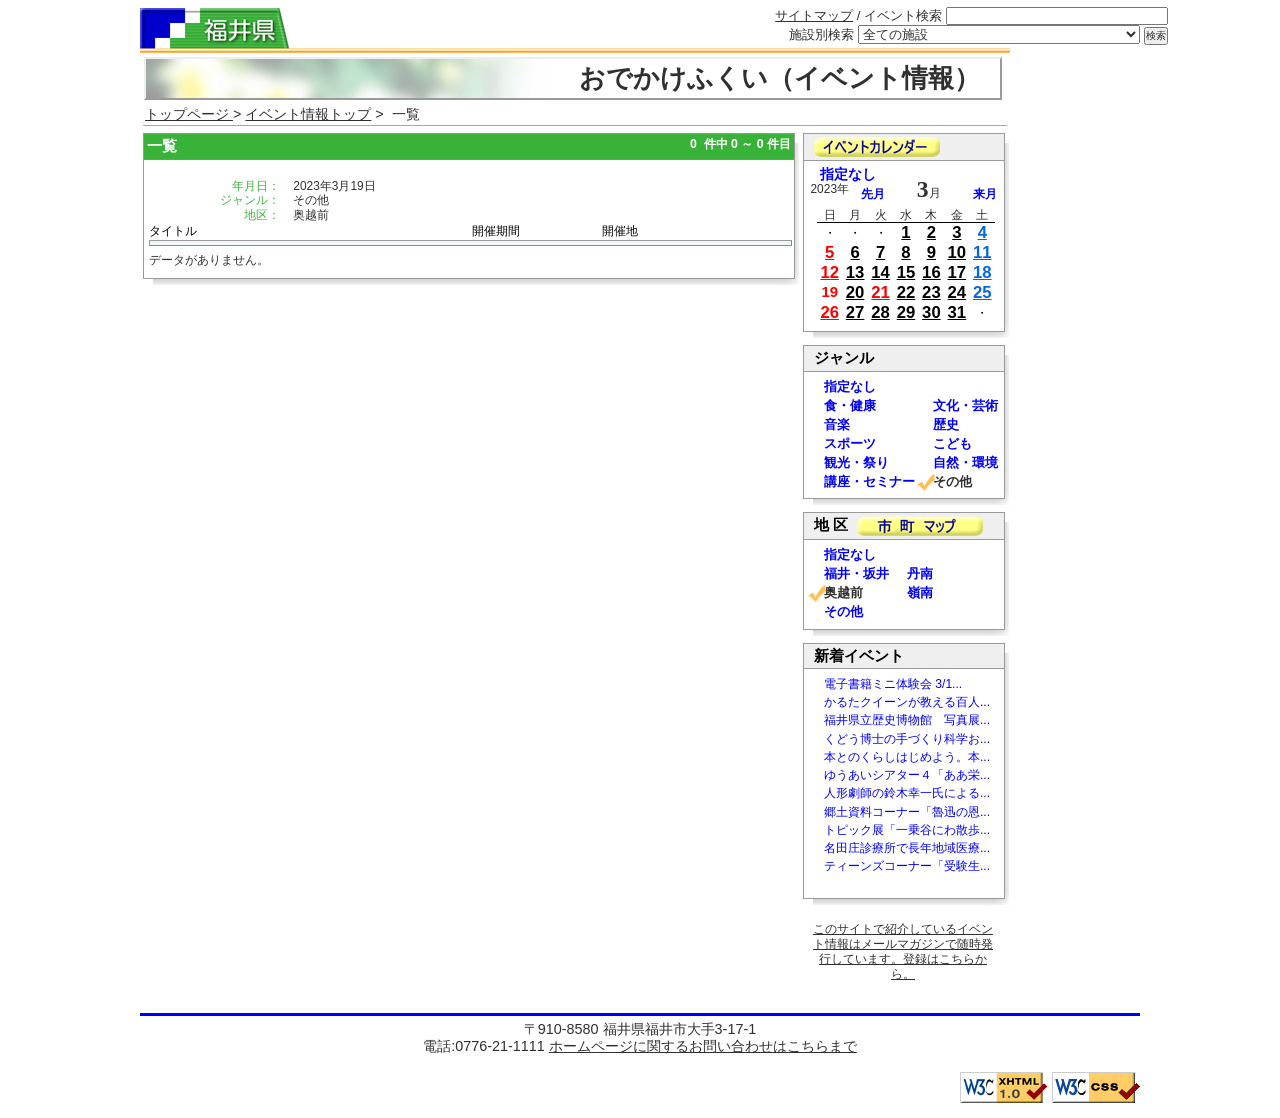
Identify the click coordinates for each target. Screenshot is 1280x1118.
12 (829, 272)
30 (931, 312)
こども (952, 443)
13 (855, 272)
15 (906, 272)
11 (982, 252)
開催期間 (496, 231)
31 (957, 312)
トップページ (189, 114)
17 (957, 272)
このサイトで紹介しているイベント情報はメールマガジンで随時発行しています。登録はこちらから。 (903, 951)
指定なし (848, 174)
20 (855, 292)
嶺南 (920, 592)
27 (855, 312)
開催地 (620, 231)
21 (880, 292)
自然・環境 (965, 462)
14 (880, 272)
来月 (985, 194)
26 (829, 312)
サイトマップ (814, 15)
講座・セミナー (869, 481)
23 (931, 292)
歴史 (946, 424)
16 (931, 272)
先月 (873, 194)
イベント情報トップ (308, 114)
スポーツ (850, 443)
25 (982, 292)
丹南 (920, 573)
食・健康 (850, 405)
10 (957, 252)
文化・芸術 (965, 405)
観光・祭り (856, 462)
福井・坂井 (856, 573)
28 (880, 312)
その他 (843, 611)
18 (982, 272)
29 (906, 312)
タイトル (173, 231)
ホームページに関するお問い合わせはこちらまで (703, 1046)
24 (957, 292)
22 (906, 292)
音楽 (837, 424)
